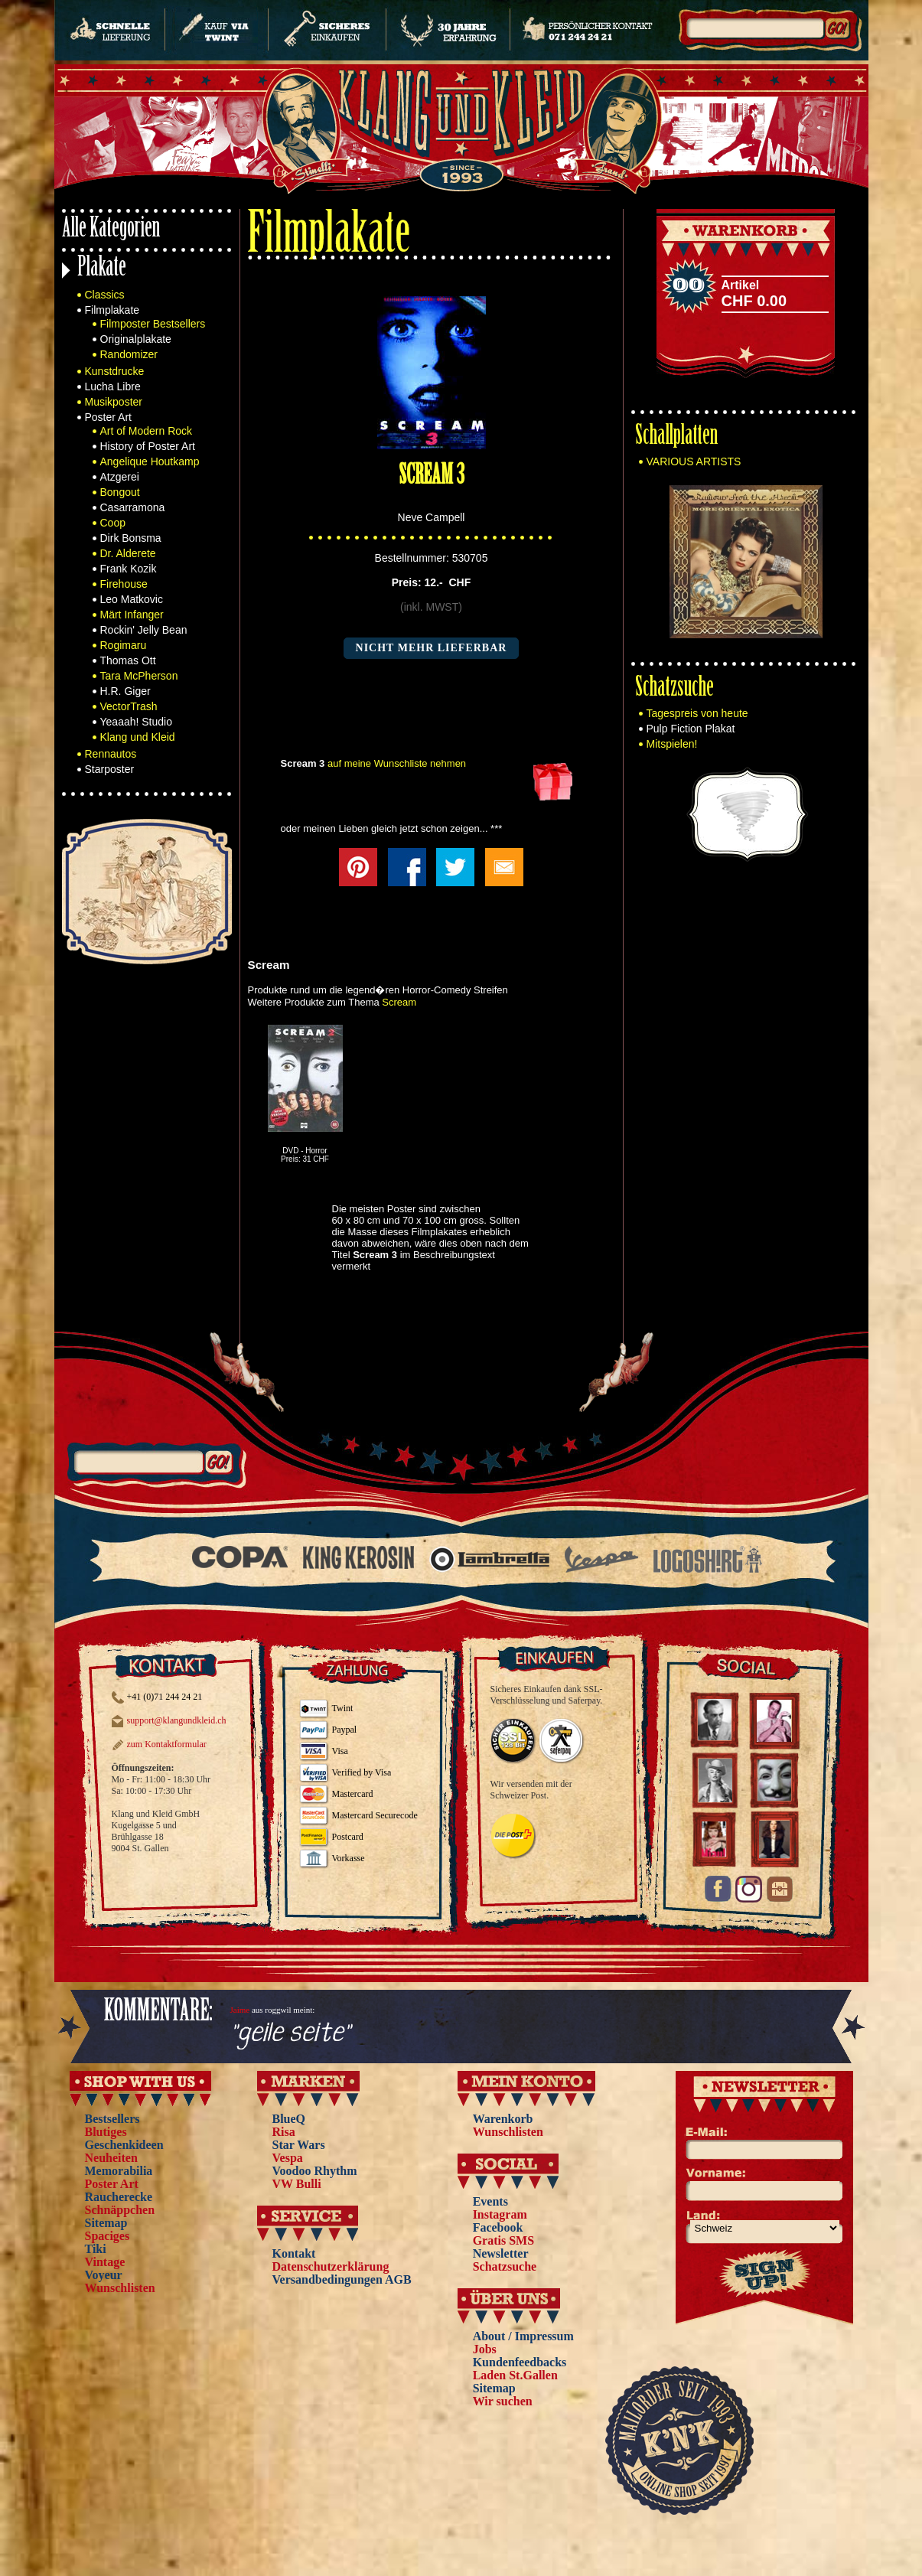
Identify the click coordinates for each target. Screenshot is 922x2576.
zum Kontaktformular (167, 1744)
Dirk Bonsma (130, 538)
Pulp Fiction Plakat (691, 728)
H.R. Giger (125, 691)
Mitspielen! (672, 744)
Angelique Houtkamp (150, 461)
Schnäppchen (120, 2209)
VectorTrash (129, 706)
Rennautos (111, 754)
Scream (399, 1002)
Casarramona (132, 507)
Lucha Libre (113, 386)
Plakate (101, 269)
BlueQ (289, 2118)
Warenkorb (503, 2118)
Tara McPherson (139, 676)
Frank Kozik (128, 568)
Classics (105, 295)
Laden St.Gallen (515, 2375)
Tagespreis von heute (697, 713)
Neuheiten (111, 2157)
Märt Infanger (132, 614)
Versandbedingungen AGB (342, 2279)
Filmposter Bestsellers (153, 324)
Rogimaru (123, 645)
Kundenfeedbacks (520, 2362)
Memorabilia (119, 2170)
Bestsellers (112, 2118)
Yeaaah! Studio (136, 722)
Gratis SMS (503, 2240)
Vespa (287, 2157)
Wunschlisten (120, 2287)
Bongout (120, 492)
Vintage (105, 2261)
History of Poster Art (147, 446)
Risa (283, 2131)
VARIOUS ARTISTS (694, 461)
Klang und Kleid (137, 737)
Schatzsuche (674, 689)
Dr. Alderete (128, 553)
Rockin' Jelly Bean (143, 630)
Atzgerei (119, 477)
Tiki (95, 2248)
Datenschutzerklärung (330, 2266)
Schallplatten (676, 437)
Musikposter (113, 402)
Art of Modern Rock (146, 431)
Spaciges (107, 2235)
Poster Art (108, 417)
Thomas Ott (128, 660)
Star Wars (298, 2144)
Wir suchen (503, 2401)
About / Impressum (523, 2336)
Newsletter (501, 2253)
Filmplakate (112, 310)
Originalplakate (135, 339)
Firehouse (124, 584)
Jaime (240, 2009)
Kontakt (294, 2253)
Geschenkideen (124, 2144)
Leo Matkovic (131, 599)
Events (490, 2201)
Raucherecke (119, 2196)
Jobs (485, 2349)
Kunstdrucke (115, 371)
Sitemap (106, 2222)
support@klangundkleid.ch (176, 1720)
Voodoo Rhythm (314, 2170)
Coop (112, 523)
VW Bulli (296, 2183)
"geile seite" (290, 2033)
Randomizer (129, 354)
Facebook (498, 2227)
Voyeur (103, 2274)
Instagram (500, 2214)
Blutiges (106, 2131)
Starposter (110, 769)
